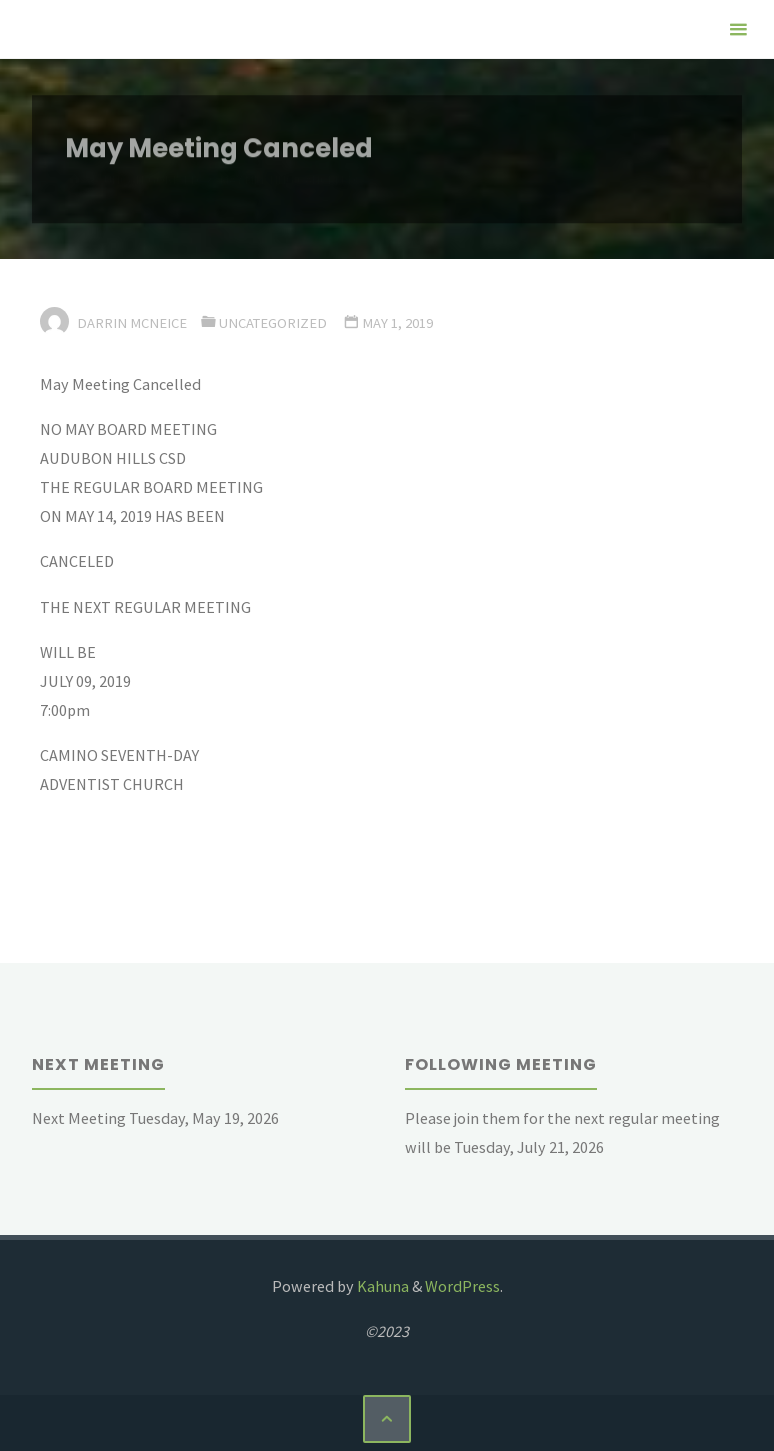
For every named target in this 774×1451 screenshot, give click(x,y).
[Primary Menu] (738, 29)
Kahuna (381, 1286)
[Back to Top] (387, 1419)
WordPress (462, 1286)
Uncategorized (273, 323)
